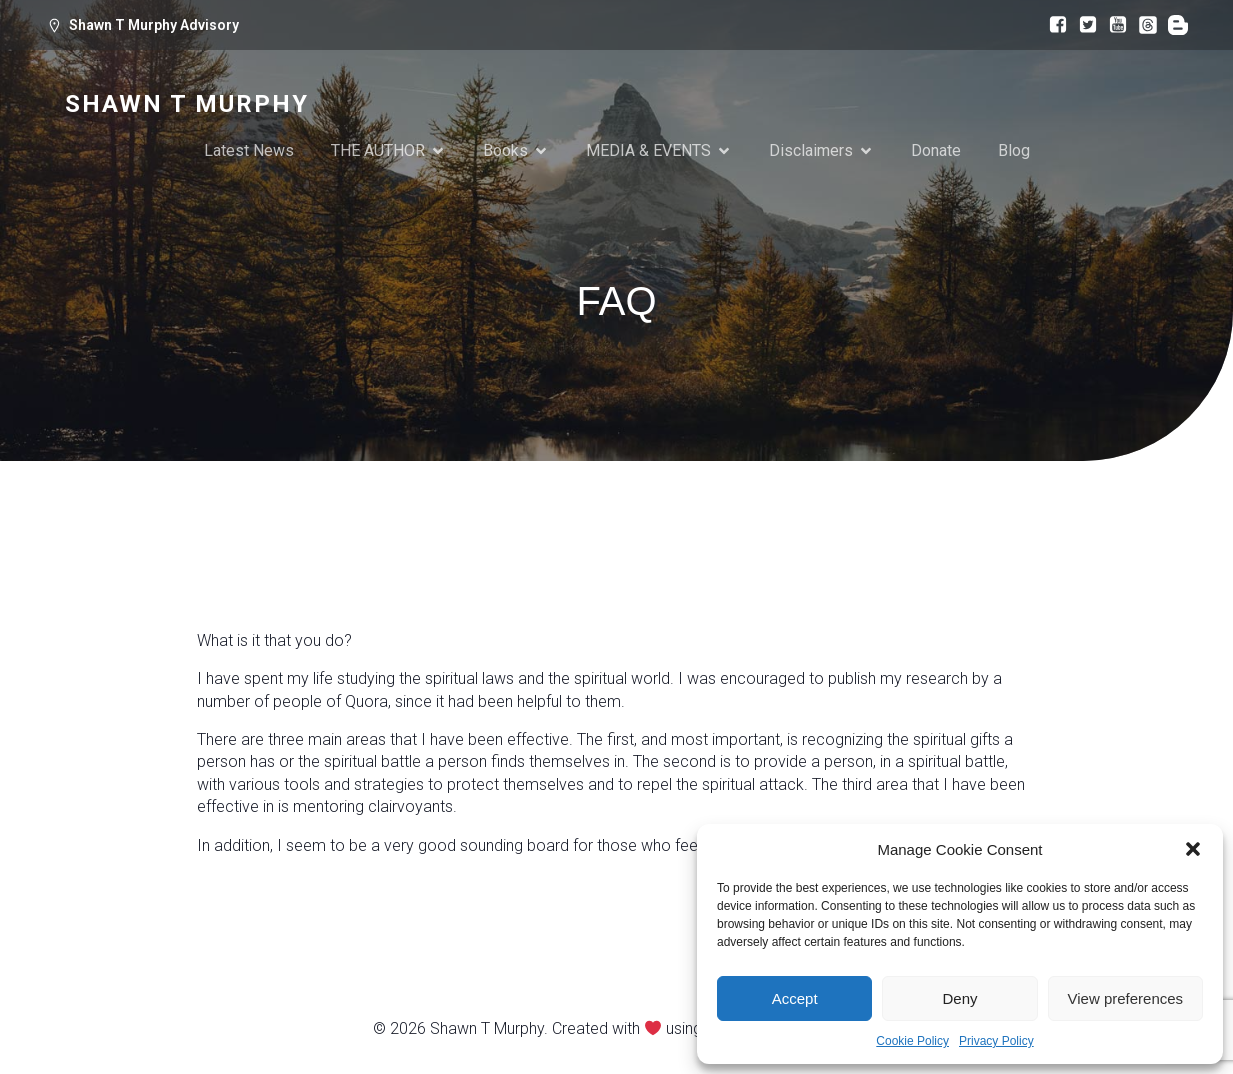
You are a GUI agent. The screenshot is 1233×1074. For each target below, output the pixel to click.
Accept (795, 998)
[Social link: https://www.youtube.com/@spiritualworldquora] (1113, 25)
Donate (936, 151)
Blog (1014, 151)
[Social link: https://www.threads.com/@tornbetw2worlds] (1143, 25)
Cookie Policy (912, 1041)
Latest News (249, 151)
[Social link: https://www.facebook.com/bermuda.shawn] (1053, 25)
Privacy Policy (996, 1041)
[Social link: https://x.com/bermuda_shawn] (1083, 25)
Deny (959, 998)
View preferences (1126, 998)
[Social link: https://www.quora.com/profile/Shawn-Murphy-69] (1173, 25)
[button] (1193, 849)
